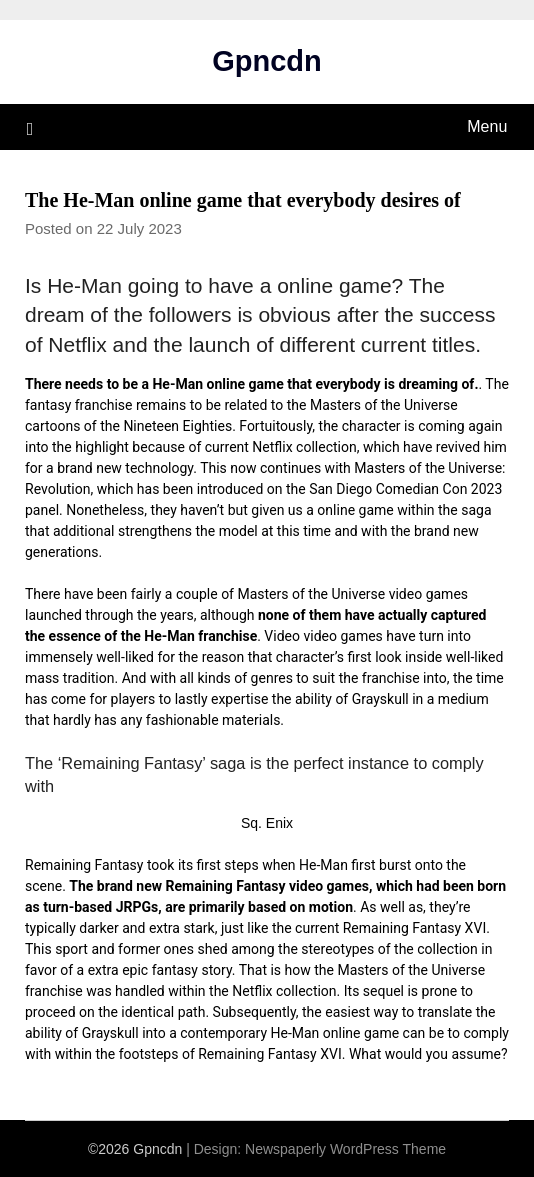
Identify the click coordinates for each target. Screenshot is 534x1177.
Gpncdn (267, 61)
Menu (487, 126)
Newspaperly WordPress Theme (345, 1149)
